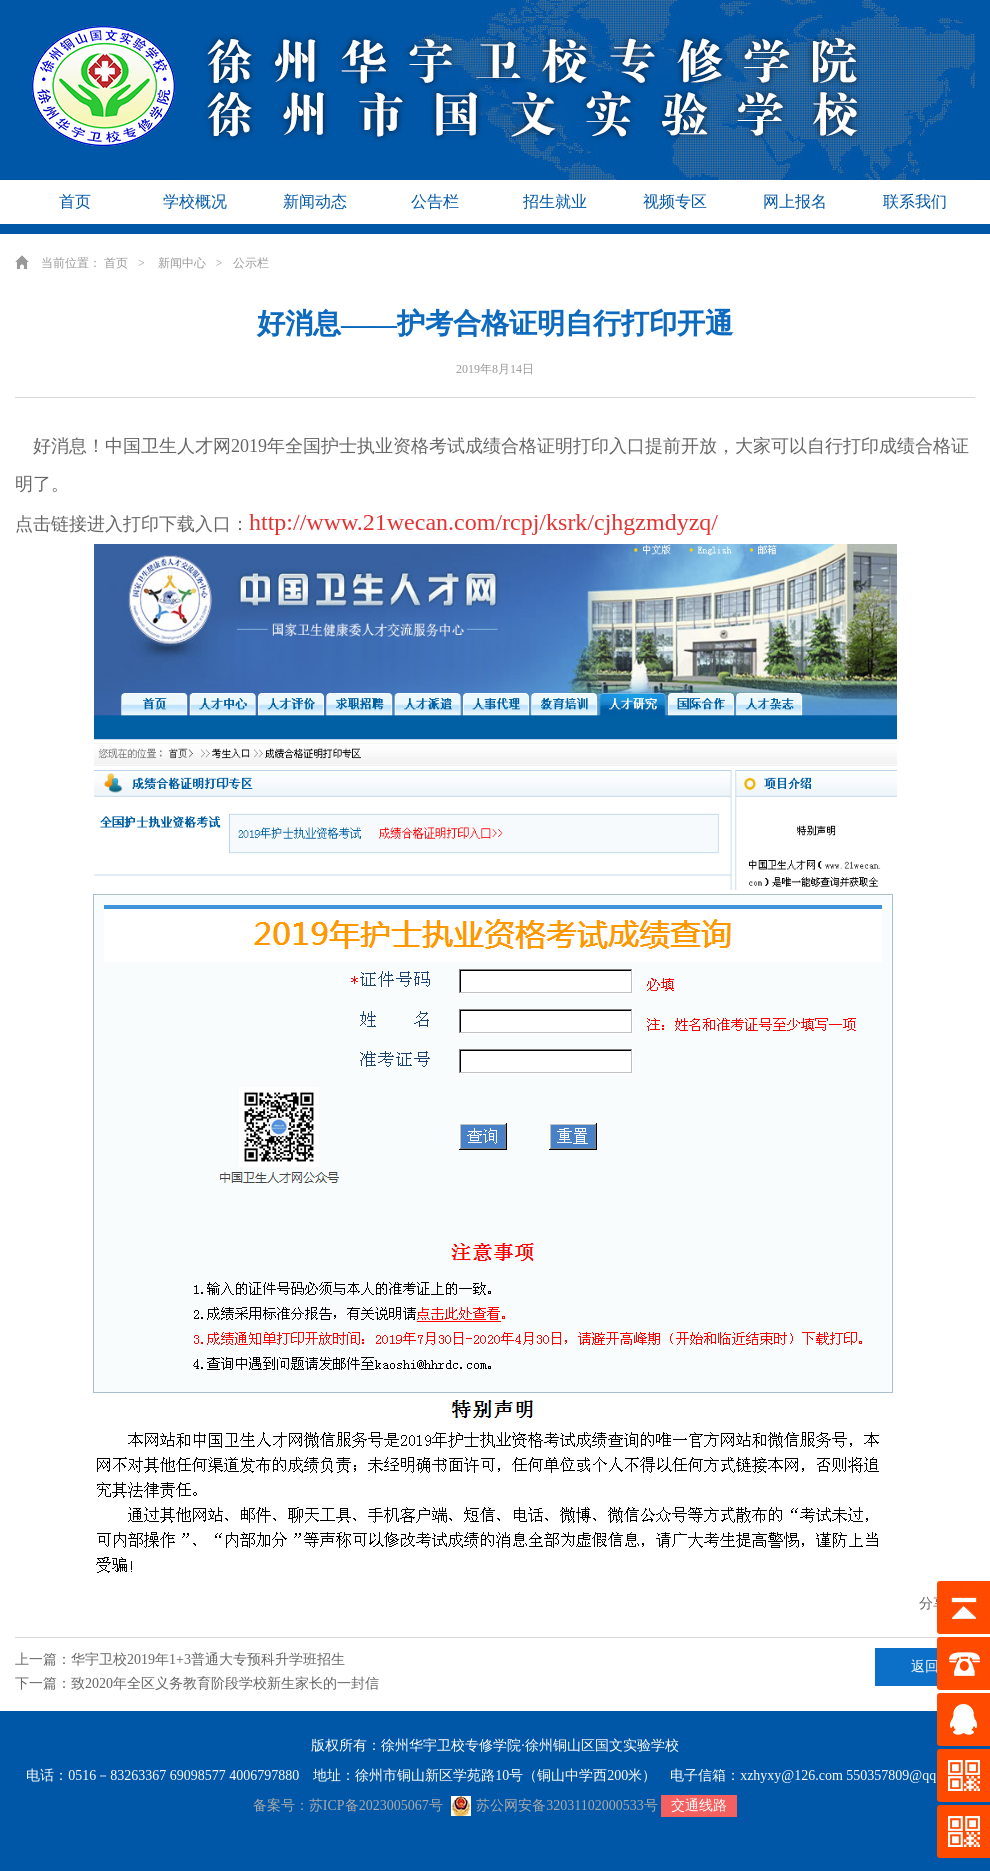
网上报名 (795, 201)
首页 (75, 201)
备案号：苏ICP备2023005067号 (348, 1805)
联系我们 (915, 201)
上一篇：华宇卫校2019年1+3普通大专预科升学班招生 (180, 1659)
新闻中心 (182, 263)
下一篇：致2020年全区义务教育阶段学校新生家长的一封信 (197, 1683)
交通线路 (699, 1805)
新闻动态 (315, 201)
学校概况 (195, 201)
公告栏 (435, 201)
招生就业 (555, 201)
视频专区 (675, 201)
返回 (925, 1666)
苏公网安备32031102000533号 (554, 1805)
